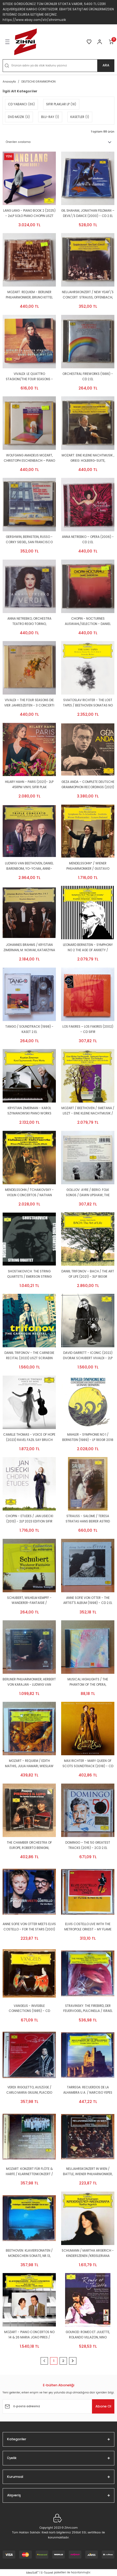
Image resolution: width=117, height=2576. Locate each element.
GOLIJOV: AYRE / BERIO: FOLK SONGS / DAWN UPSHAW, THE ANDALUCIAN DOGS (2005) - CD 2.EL (88, 1193)
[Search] (58, 65)
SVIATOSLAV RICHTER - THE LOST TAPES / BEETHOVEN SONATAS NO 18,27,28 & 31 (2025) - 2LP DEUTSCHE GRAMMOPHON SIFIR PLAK (88, 703)
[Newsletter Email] (58, 2406)
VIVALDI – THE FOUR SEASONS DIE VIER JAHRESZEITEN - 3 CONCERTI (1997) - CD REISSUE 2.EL (29, 703)
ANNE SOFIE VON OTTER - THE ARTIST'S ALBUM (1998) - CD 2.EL (87, 1600)
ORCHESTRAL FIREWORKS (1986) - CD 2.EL (87, 376)
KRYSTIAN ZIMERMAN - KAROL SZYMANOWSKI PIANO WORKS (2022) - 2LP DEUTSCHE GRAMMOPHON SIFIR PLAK (29, 1111)
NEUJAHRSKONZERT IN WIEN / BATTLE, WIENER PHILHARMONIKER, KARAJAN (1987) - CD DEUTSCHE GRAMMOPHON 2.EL (88, 2172)
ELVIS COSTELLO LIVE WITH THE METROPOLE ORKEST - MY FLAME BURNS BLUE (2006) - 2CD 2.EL (87, 1927)
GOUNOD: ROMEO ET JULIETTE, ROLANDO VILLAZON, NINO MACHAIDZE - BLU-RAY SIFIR (88, 2335)
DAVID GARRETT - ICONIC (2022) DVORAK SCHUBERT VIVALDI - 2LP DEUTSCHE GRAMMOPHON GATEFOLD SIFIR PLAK (88, 1356)
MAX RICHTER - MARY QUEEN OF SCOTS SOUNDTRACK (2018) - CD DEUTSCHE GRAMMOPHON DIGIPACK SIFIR (87, 1764)
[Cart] (111, 41)
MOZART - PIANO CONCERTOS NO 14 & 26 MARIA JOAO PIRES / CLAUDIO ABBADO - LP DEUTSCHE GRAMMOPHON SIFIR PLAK (29, 2335)
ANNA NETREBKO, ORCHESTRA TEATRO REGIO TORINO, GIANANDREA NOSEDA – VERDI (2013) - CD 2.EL (29, 621)
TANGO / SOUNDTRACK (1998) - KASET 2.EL (29, 1029)
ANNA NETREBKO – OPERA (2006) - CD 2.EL (88, 539)
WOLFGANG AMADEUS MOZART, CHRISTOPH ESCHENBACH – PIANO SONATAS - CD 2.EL (29, 458)
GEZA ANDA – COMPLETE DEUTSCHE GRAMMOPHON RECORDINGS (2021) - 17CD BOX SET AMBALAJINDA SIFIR (87, 785)
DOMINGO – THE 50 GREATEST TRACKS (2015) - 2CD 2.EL (87, 1845)
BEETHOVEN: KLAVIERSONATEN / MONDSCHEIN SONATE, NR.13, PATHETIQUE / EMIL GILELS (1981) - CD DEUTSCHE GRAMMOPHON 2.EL (29, 2253)
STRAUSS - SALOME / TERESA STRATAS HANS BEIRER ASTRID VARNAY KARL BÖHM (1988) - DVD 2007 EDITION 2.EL (87, 1519)
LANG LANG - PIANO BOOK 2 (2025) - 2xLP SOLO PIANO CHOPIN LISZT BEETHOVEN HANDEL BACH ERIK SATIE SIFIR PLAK (29, 213)
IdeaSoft (32, 2573)
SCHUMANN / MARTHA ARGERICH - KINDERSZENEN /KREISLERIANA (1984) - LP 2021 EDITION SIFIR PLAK (88, 2253)
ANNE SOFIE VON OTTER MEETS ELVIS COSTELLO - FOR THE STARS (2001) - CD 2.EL (29, 1927)
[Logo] (25, 42)
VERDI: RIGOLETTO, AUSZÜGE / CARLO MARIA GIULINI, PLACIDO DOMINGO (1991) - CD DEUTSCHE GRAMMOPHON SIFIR (29, 2090)
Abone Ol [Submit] (103, 2406)
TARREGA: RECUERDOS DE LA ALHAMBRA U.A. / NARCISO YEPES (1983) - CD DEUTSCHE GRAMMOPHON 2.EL (87, 2090)
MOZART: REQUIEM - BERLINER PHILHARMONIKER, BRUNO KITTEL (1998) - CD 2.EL (29, 295)
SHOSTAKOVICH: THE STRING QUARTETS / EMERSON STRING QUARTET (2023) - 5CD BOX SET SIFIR (29, 1274)
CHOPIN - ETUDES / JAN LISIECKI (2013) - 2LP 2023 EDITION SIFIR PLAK (29, 1519)
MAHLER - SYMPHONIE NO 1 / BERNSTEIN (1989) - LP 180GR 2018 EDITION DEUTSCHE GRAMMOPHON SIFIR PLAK (87, 1437)
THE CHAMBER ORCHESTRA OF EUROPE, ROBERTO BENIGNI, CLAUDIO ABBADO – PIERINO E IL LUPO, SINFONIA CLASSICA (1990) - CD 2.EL (29, 1845)
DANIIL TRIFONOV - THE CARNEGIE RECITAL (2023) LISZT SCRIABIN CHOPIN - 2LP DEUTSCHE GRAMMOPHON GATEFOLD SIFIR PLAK (29, 1356)
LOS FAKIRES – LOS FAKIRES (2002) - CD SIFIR (87, 1029)
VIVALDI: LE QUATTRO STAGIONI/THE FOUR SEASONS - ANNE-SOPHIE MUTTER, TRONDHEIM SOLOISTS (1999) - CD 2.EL (29, 377)
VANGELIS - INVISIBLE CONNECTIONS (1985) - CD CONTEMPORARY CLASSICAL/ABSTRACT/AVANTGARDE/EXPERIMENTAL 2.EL (29, 2009)
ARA (106, 65)
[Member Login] (99, 41)
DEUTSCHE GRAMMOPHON (38, 82)
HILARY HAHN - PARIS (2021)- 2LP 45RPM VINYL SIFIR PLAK (29, 784)
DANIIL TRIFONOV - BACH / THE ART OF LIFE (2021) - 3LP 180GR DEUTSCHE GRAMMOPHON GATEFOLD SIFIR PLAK (87, 1274)
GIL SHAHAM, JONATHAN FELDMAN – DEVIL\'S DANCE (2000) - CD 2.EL (87, 213)
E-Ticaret (47, 2573)
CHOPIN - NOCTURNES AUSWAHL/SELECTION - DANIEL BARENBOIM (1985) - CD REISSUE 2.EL (87, 621)
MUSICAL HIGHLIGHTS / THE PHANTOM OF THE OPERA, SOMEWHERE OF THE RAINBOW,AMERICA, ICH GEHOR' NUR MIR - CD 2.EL (87, 1682)
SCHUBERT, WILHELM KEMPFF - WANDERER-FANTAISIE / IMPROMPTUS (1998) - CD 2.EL (29, 1601)
